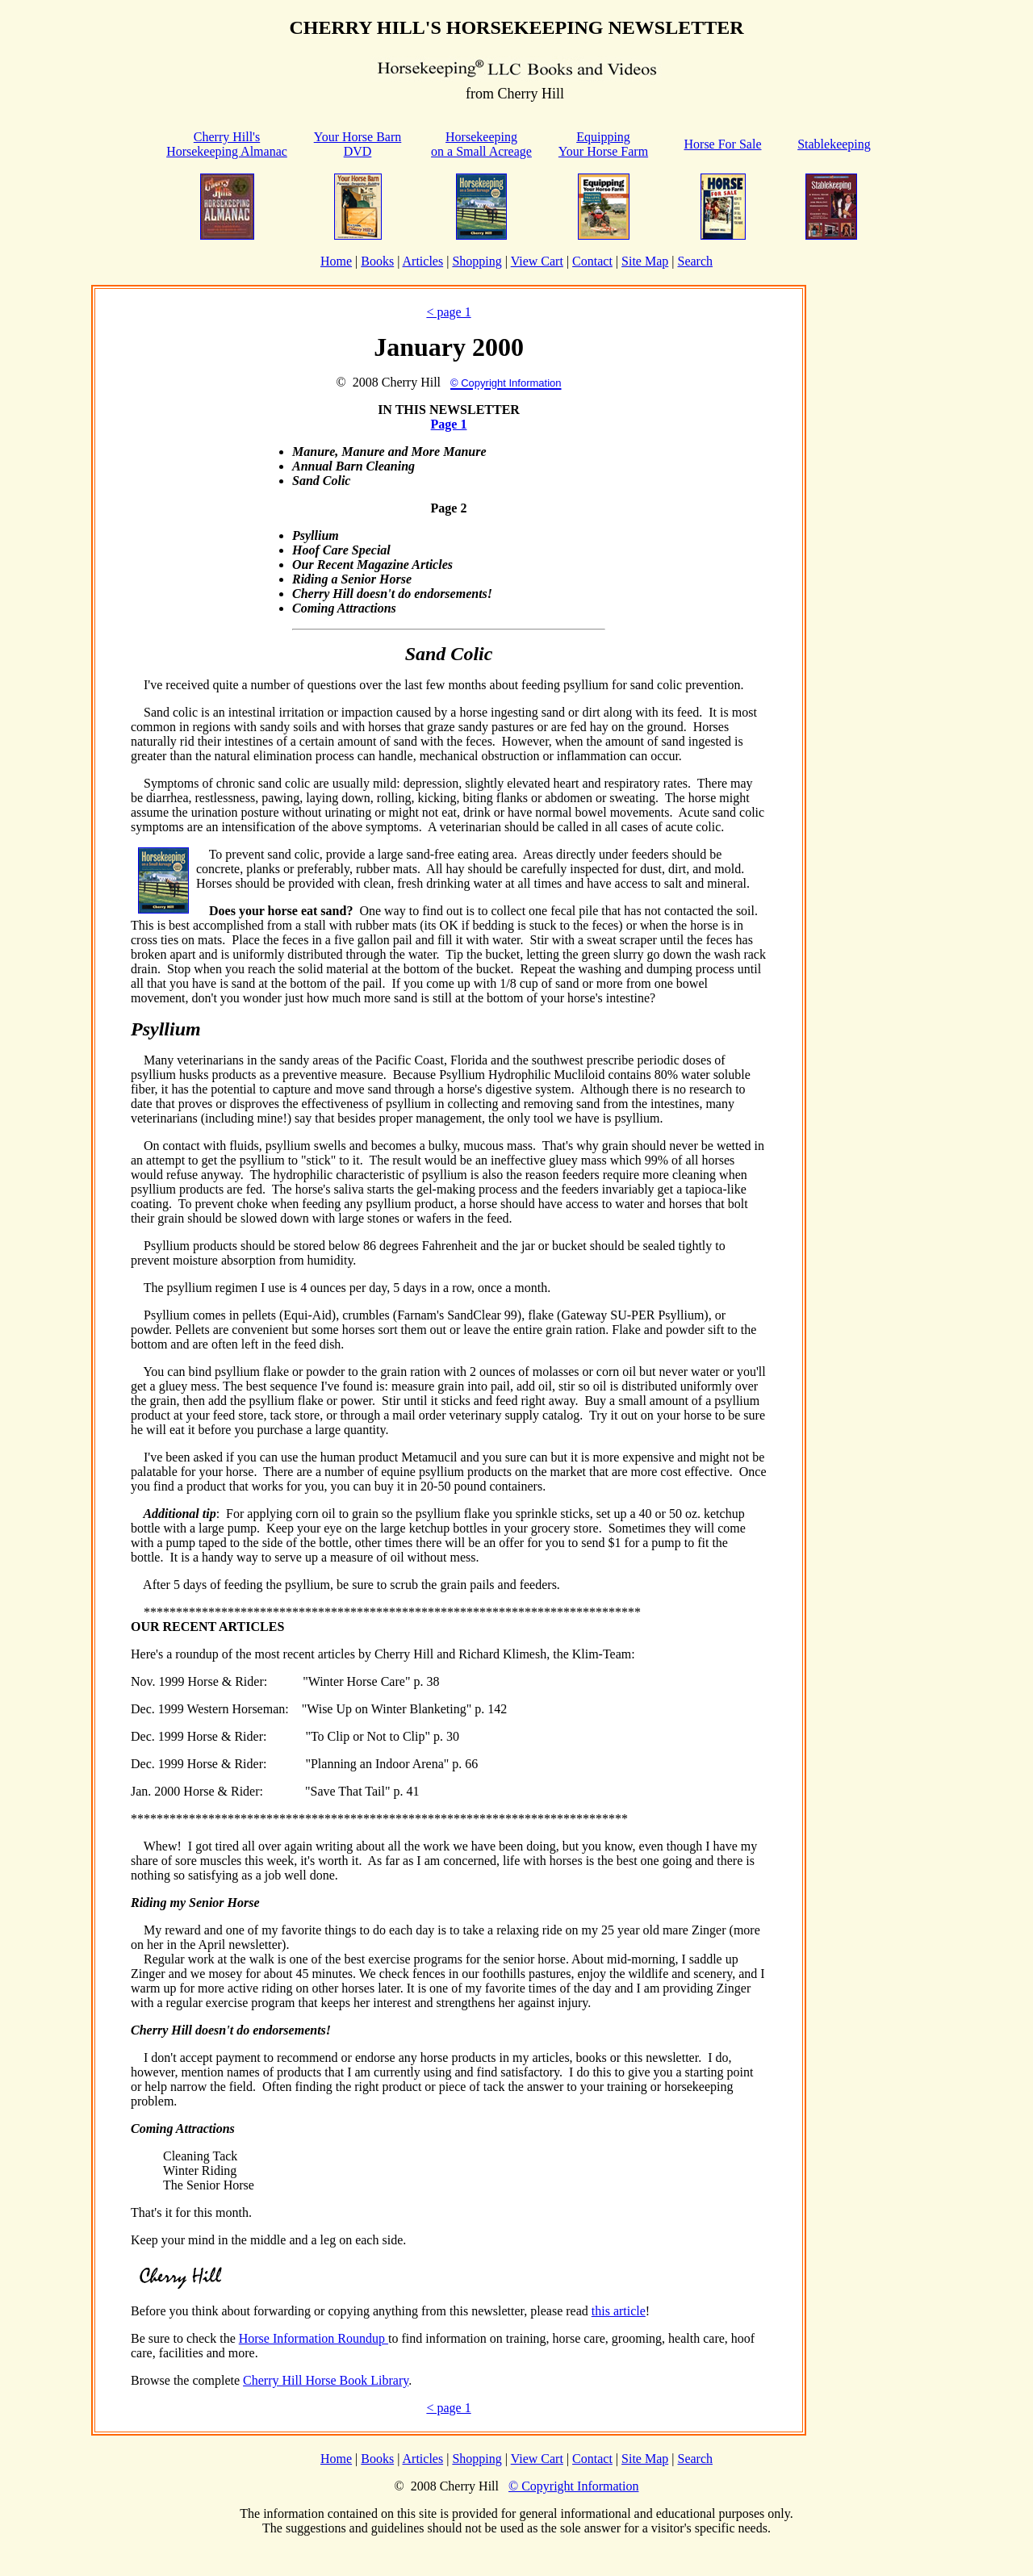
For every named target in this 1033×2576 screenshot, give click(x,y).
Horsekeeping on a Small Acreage (481, 144)
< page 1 (448, 312)
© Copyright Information (573, 2486)
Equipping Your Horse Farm (603, 144)
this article (619, 2311)
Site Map (644, 261)
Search (695, 261)
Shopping (476, 261)
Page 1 (449, 424)
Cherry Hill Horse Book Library (325, 2380)
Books (377, 261)
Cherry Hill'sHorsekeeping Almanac (226, 144)
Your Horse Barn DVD (358, 144)
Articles (423, 261)
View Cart (537, 261)
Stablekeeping (834, 144)
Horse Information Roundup (313, 2338)
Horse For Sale (723, 144)
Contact (592, 261)
